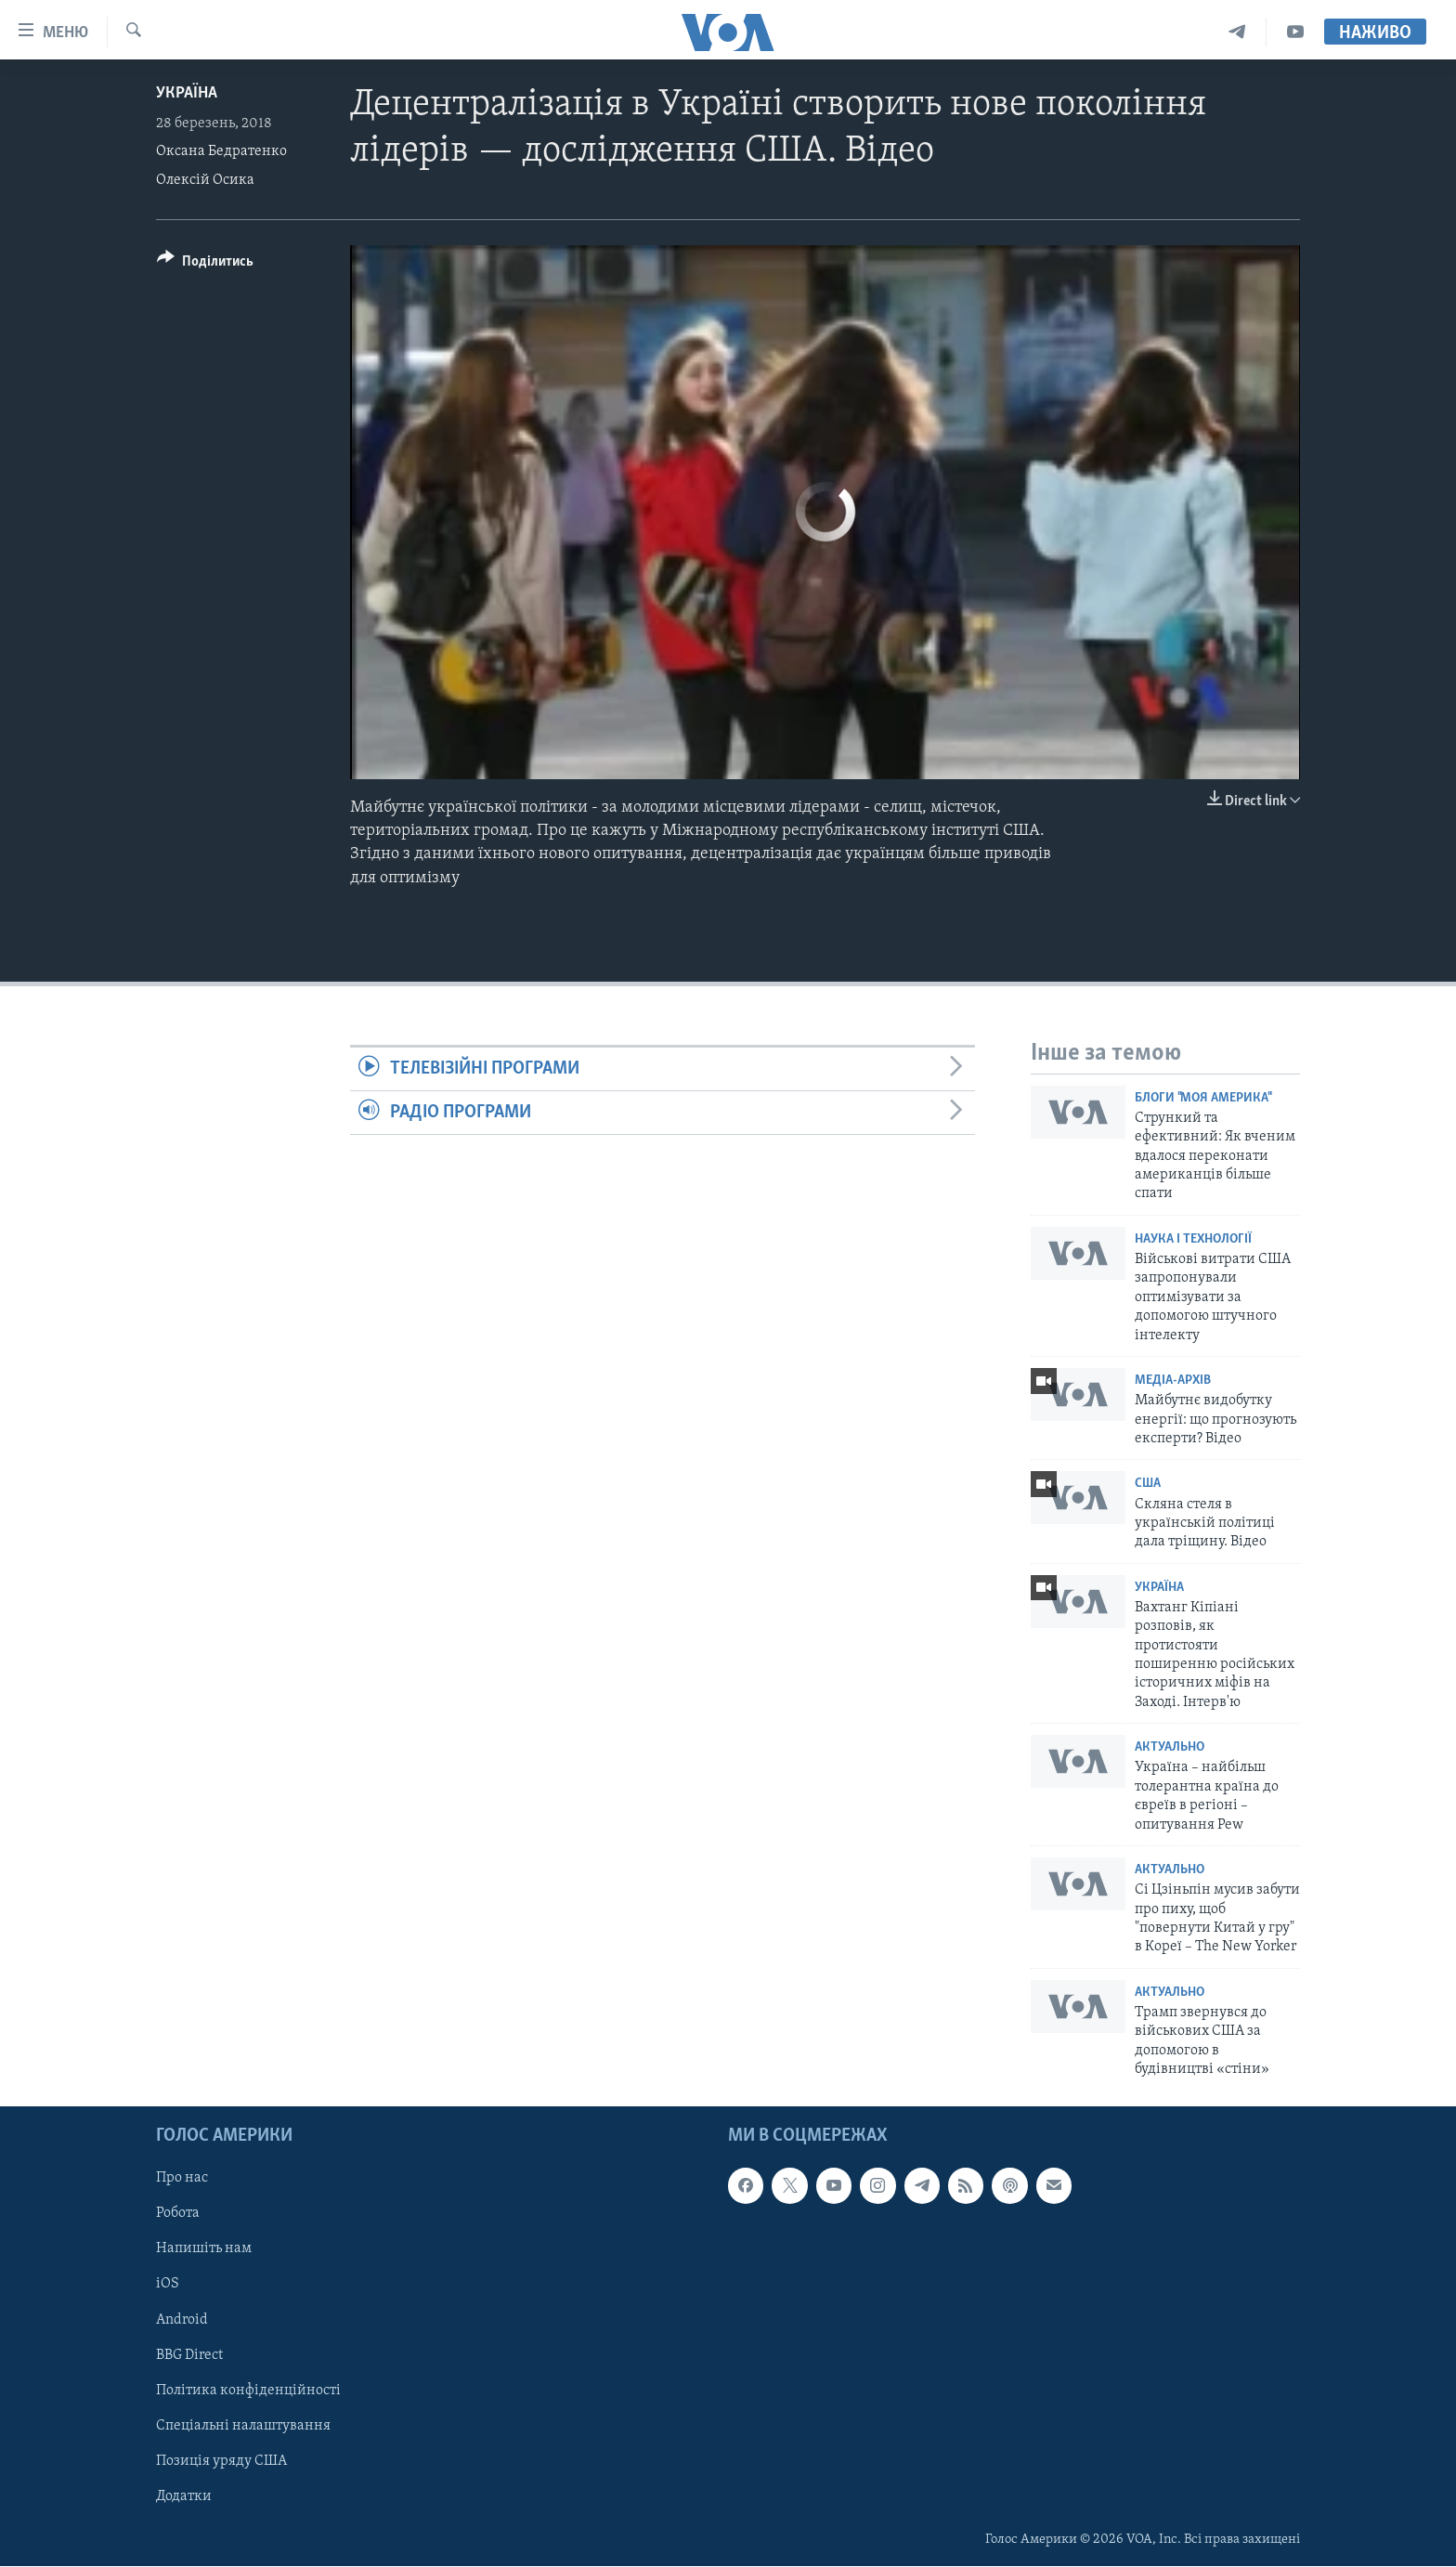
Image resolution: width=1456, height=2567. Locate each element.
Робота (178, 2214)
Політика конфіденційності (248, 2390)
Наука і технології (1193, 1239)
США (1148, 1484)
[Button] (205, 264)
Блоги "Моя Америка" (1202, 1098)
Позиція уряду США (221, 2461)
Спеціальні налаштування (243, 2425)
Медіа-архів (1173, 1381)
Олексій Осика (205, 180)
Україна (186, 93)
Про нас (182, 2178)
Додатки (184, 2496)
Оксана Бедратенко (221, 151)
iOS (167, 2284)
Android (182, 2320)
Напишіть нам (204, 2249)
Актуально (1169, 1747)
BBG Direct (189, 2355)
